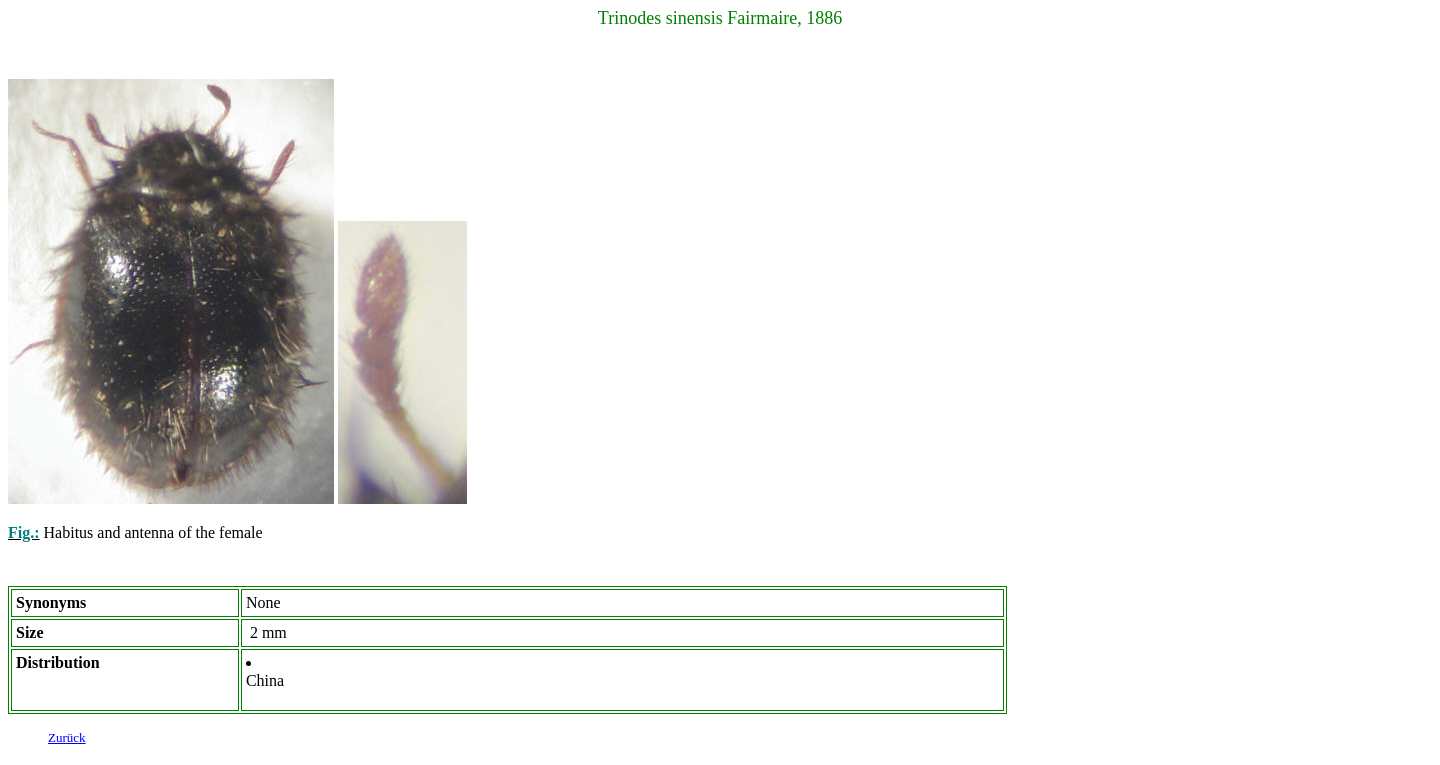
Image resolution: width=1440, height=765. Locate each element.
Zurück (67, 740)
